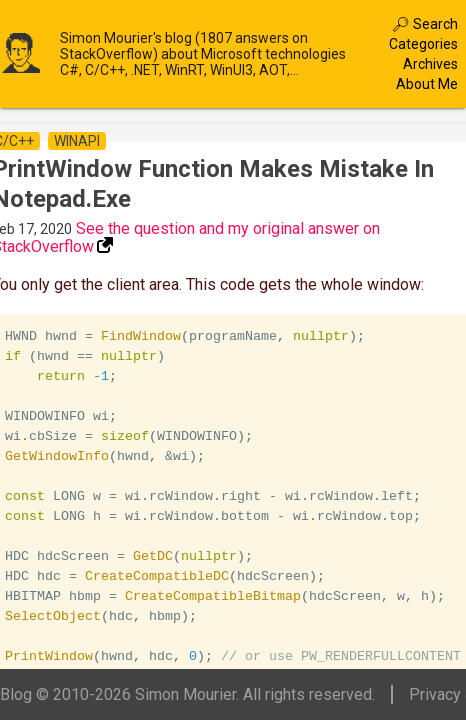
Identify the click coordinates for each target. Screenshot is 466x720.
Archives (430, 64)
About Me (427, 84)
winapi (77, 141)
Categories (423, 44)
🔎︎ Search (425, 24)
